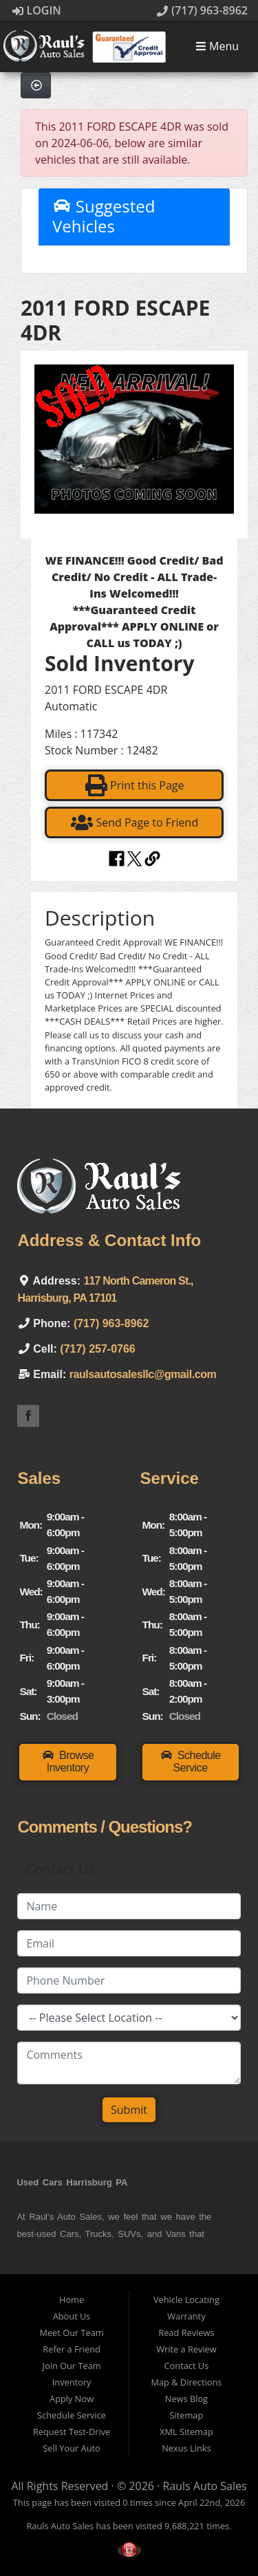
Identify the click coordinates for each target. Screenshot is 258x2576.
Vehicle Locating (186, 2299)
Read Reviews (186, 2332)
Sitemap (187, 2415)
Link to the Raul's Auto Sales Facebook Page (28, 1416)
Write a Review (186, 2349)
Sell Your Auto (71, 2448)
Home (71, 2299)
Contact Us (186, 2365)
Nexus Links (186, 2448)
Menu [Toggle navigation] (217, 46)
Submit (129, 2109)
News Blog (186, 2398)
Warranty (186, 2316)
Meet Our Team (71, 2332)
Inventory (72, 2382)
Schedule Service (71, 2415)
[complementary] (216, 2534)
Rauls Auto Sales (205, 2485)
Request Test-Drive (71, 2431)
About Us (72, 2316)
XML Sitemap (186, 2431)
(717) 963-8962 (202, 10)
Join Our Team (72, 2365)
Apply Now (72, 2398)
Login (36, 10)
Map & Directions (186, 2382)
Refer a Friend (71, 2349)
